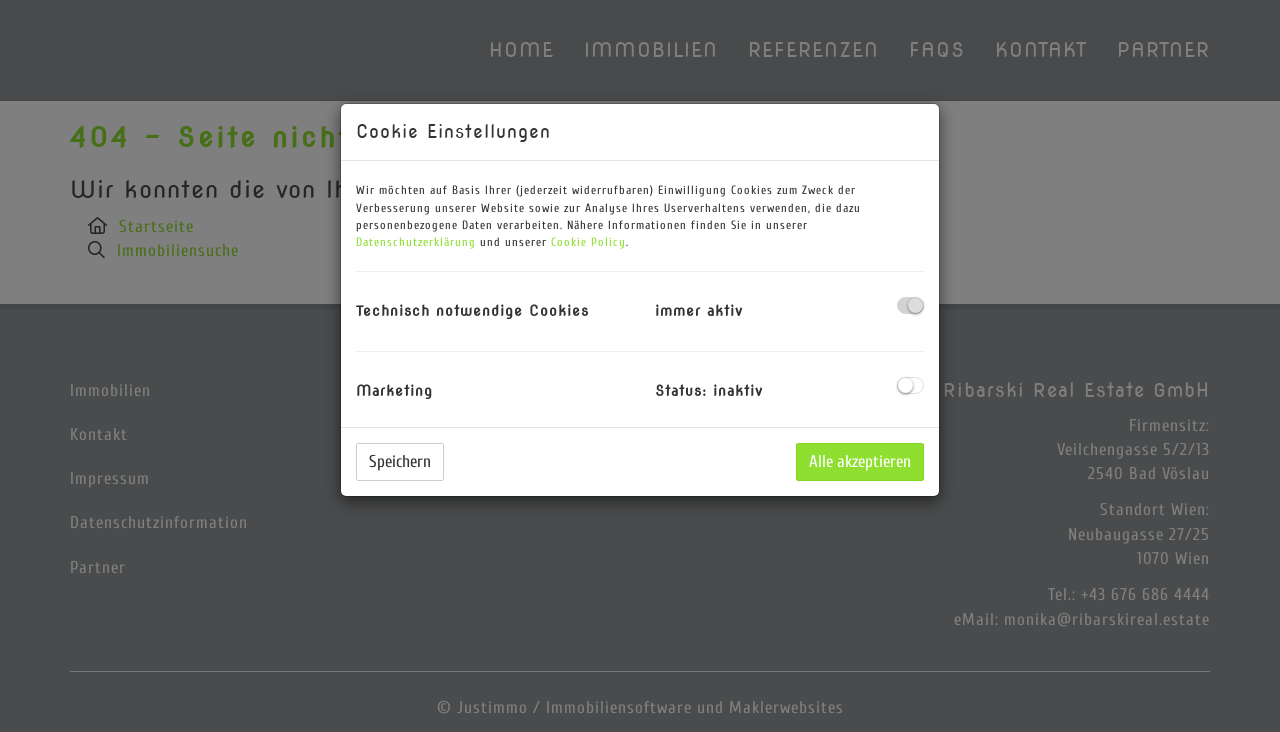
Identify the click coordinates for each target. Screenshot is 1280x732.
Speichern (400, 461)
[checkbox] (910, 305)
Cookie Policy (588, 242)
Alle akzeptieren (860, 461)
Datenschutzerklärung (416, 242)
